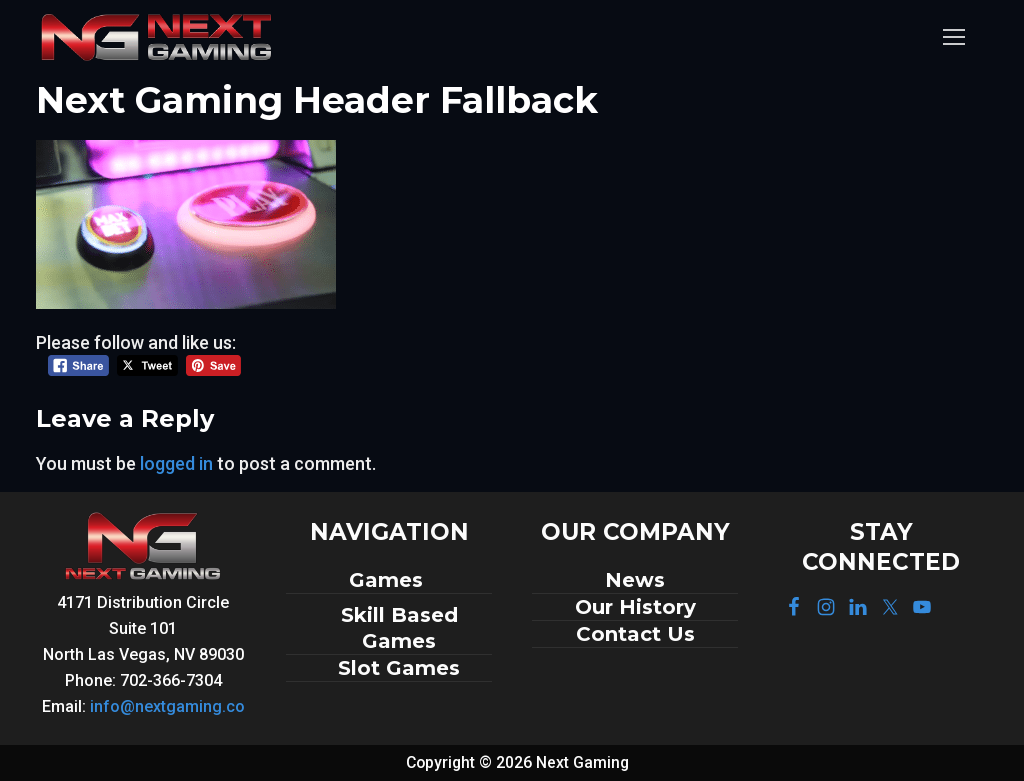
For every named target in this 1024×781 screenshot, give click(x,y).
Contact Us (635, 634)
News (635, 580)
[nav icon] (953, 37)
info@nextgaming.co (167, 706)
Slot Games (399, 668)
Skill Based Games (399, 628)
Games (389, 580)
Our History (635, 607)
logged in (176, 463)
